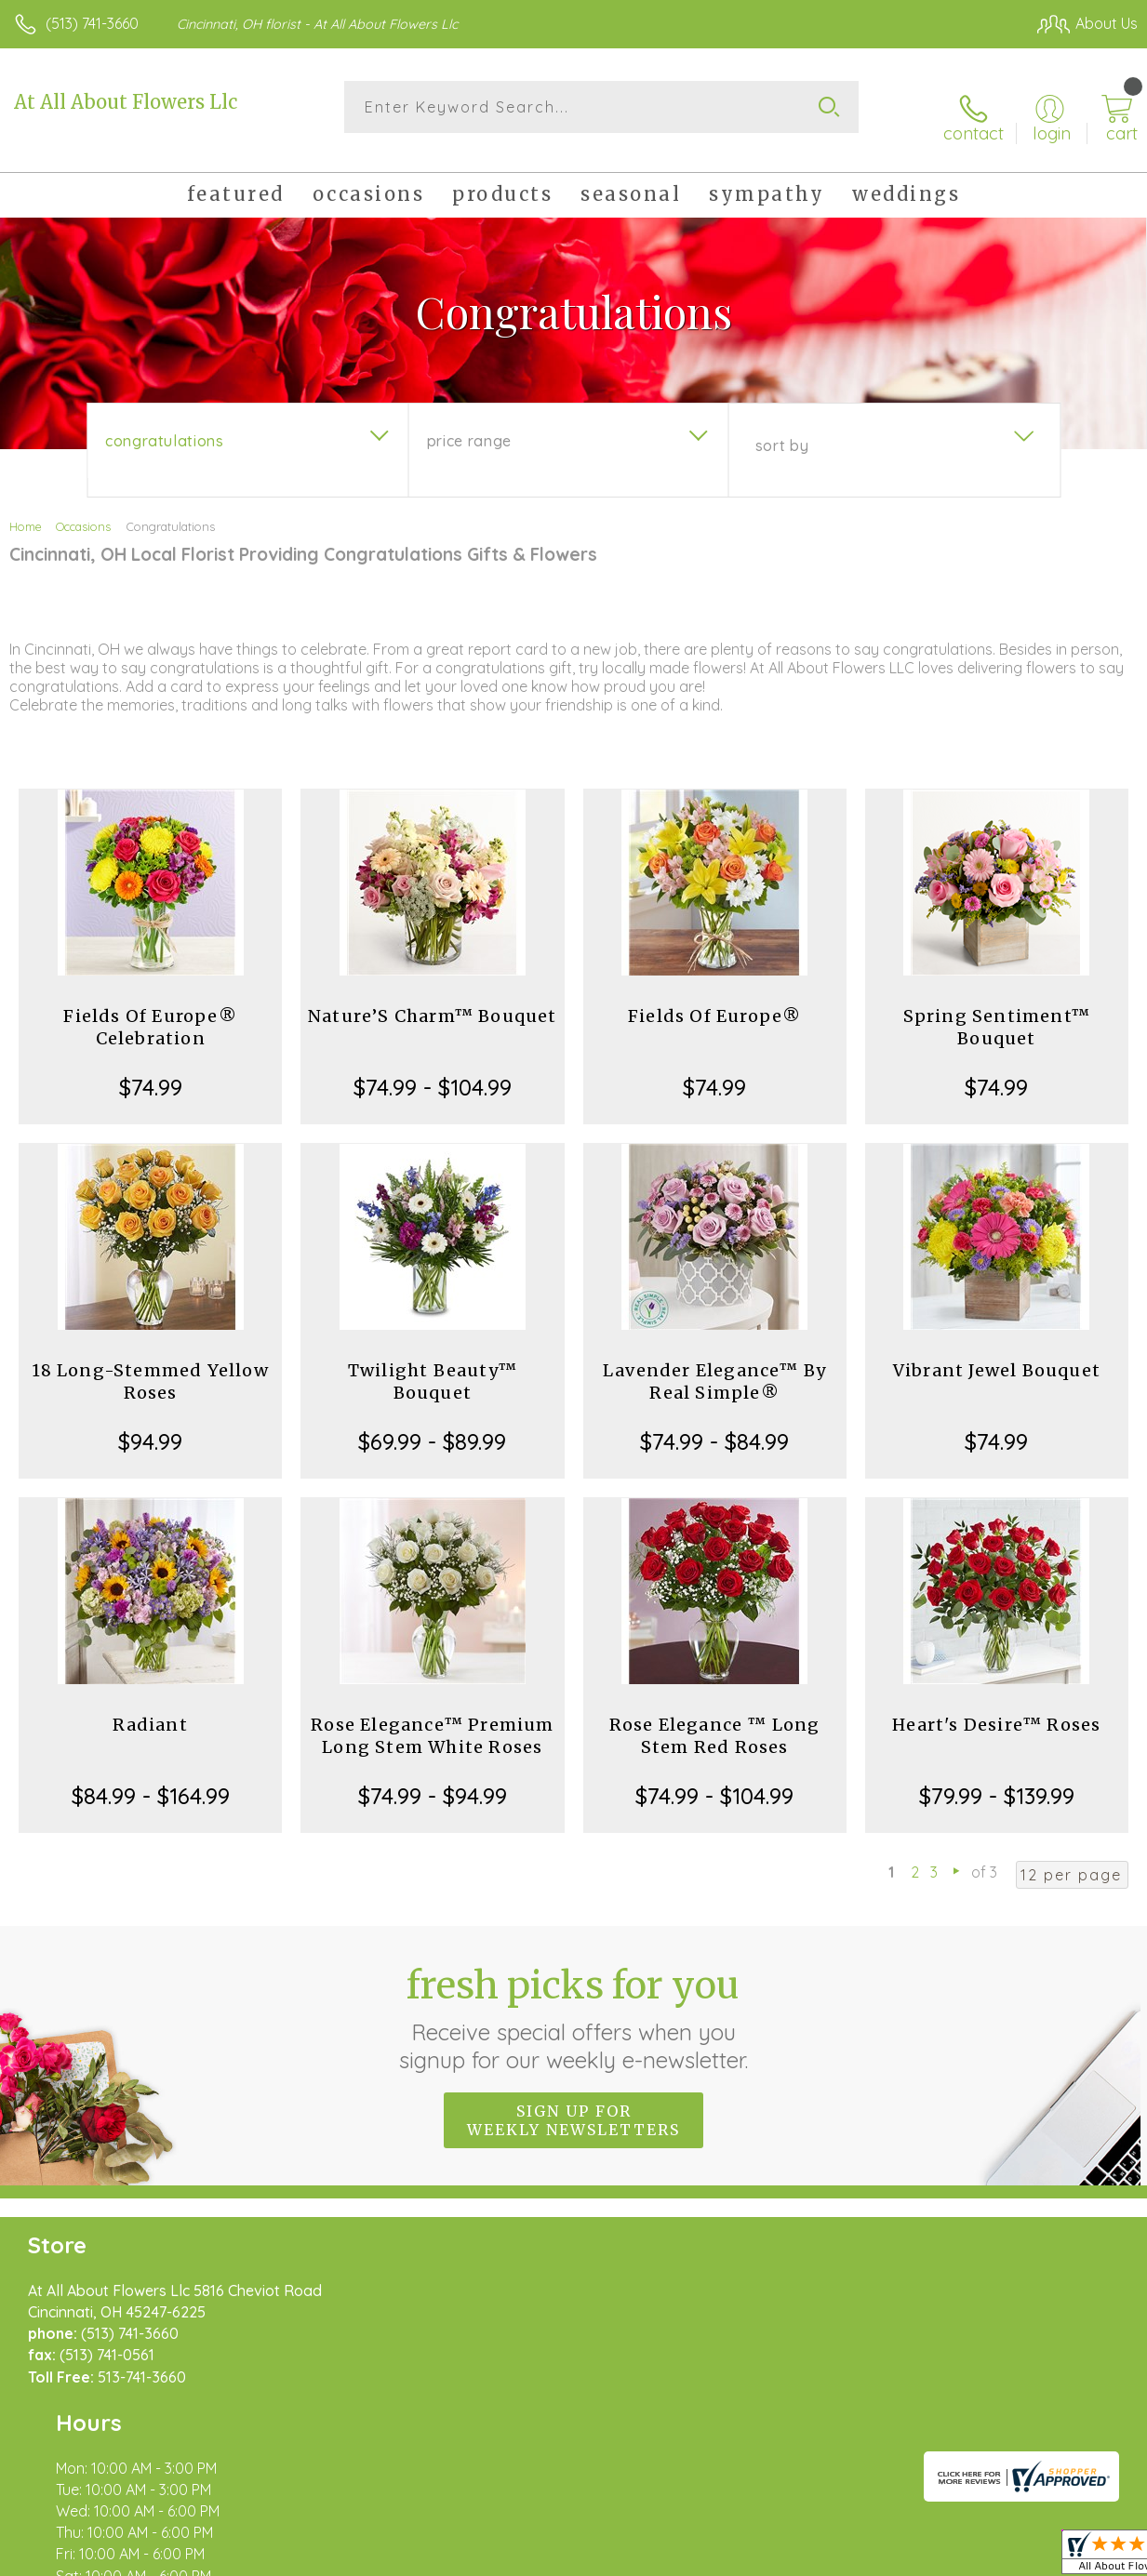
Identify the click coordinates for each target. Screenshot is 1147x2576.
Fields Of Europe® (714, 999)
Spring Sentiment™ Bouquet (996, 1010)
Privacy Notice (821, 2557)
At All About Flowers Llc (125, 101)
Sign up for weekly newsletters (573, 2102)
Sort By (781, 428)
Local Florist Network (954, 2557)
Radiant (150, 1708)
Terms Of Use (712, 2557)
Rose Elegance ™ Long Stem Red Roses (714, 1719)
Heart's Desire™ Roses (996, 1708)
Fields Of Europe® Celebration (149, 1010)
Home (25, 509)
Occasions (83, 509)
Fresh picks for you (573, 2000)
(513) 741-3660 (92, 23)
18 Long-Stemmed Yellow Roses (150, 1365)
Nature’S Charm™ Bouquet (432, 999)
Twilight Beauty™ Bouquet (432, 1365)
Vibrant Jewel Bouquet (996, 1353)
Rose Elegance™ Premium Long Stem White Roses (432, 1719)
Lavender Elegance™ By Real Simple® (714, 1365)
